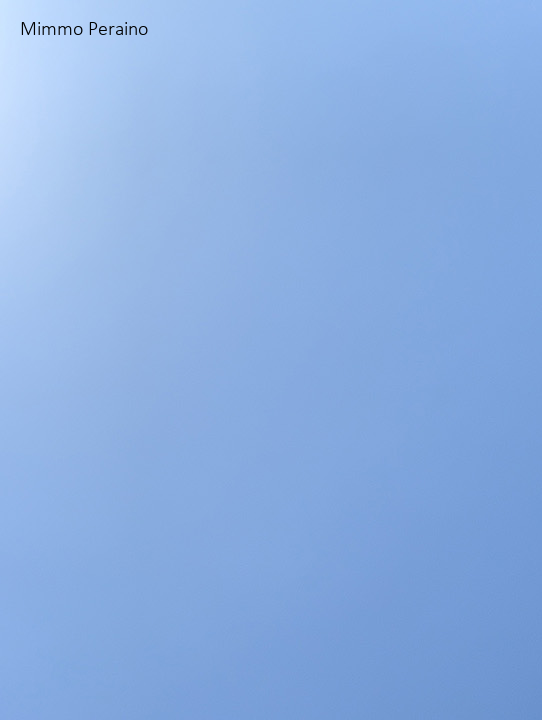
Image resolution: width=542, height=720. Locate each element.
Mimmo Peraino (84, 30)
